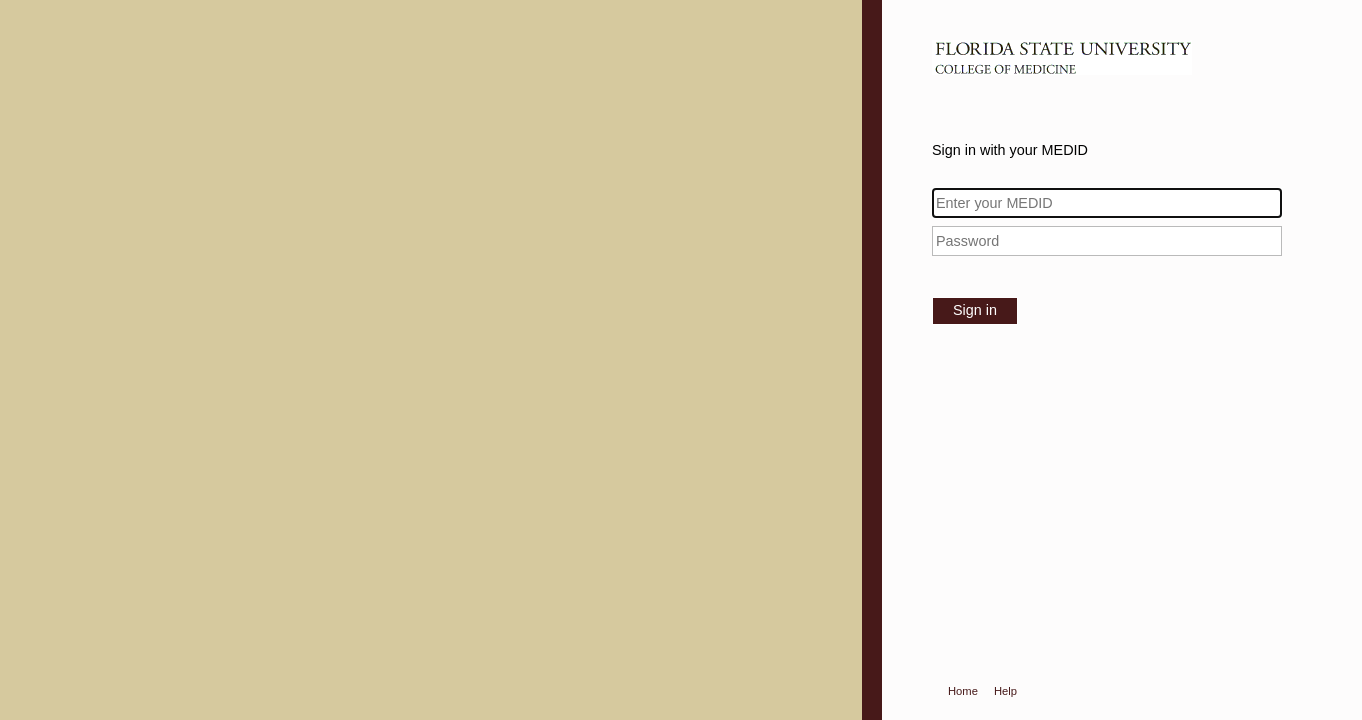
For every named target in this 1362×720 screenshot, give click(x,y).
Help (1005, 691)
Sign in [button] (975, 310)
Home (963, 691)
